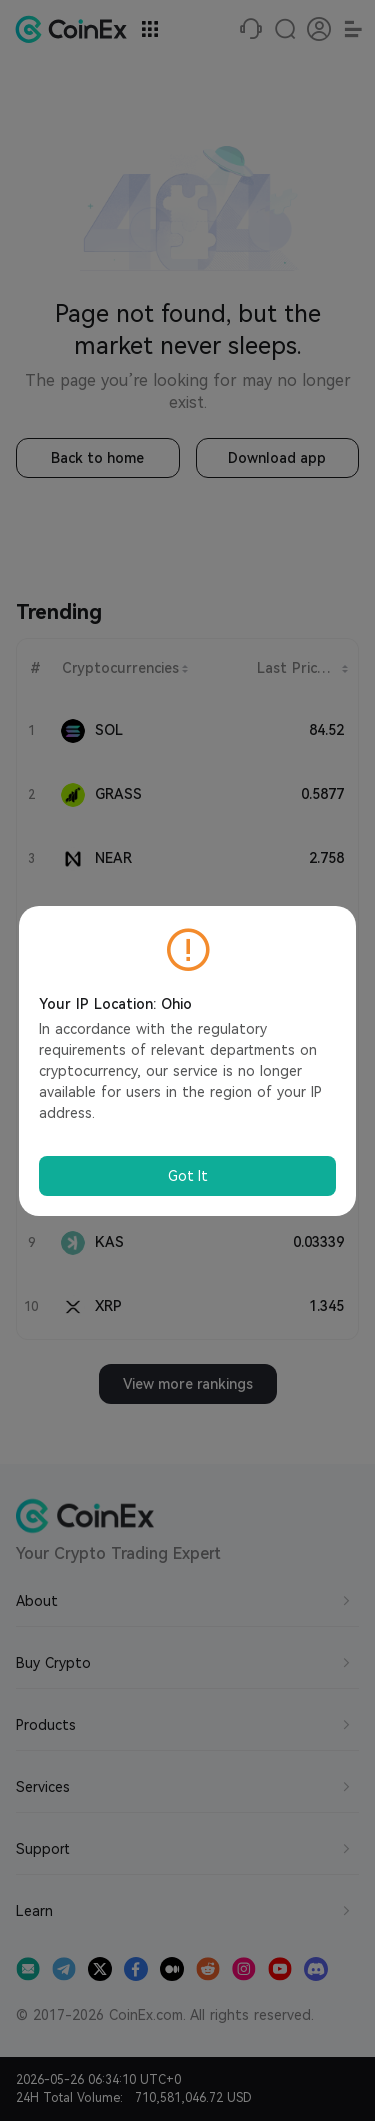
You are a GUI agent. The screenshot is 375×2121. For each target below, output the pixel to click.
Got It (188, 1176)
